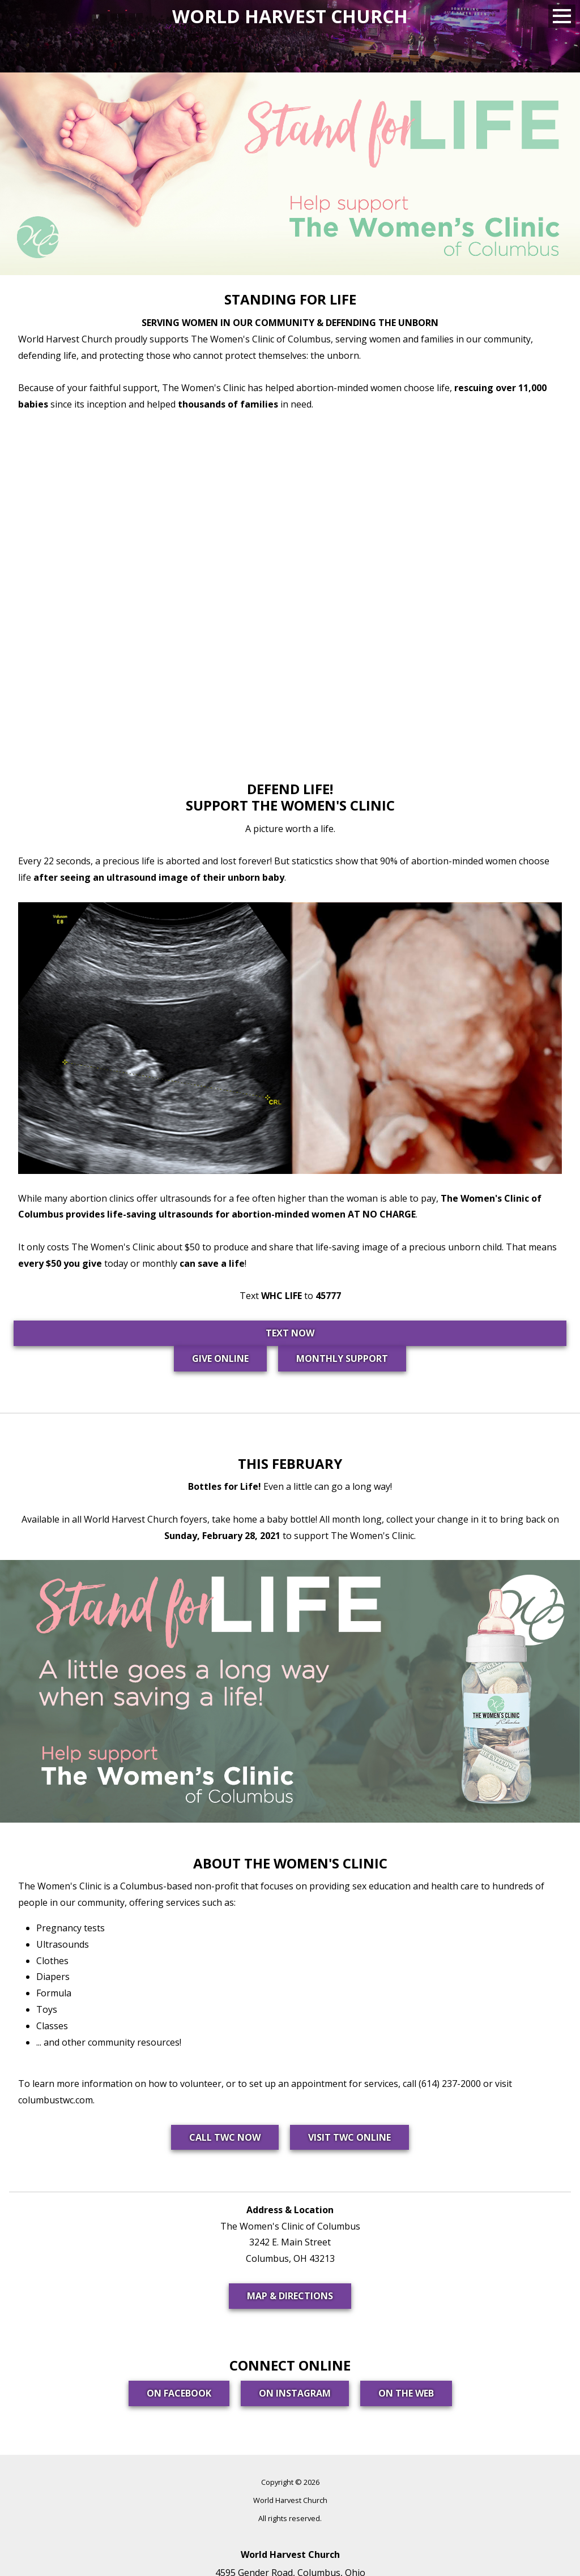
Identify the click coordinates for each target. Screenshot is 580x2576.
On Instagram (295, 2393)
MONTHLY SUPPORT (342, 1358)
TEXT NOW (290, 1333)
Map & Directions (290, 2296)
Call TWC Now (225, 2137)
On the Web (406, 2393)
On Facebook (179, 2393)
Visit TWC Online (349, 2137)
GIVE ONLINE (220, 1358)
